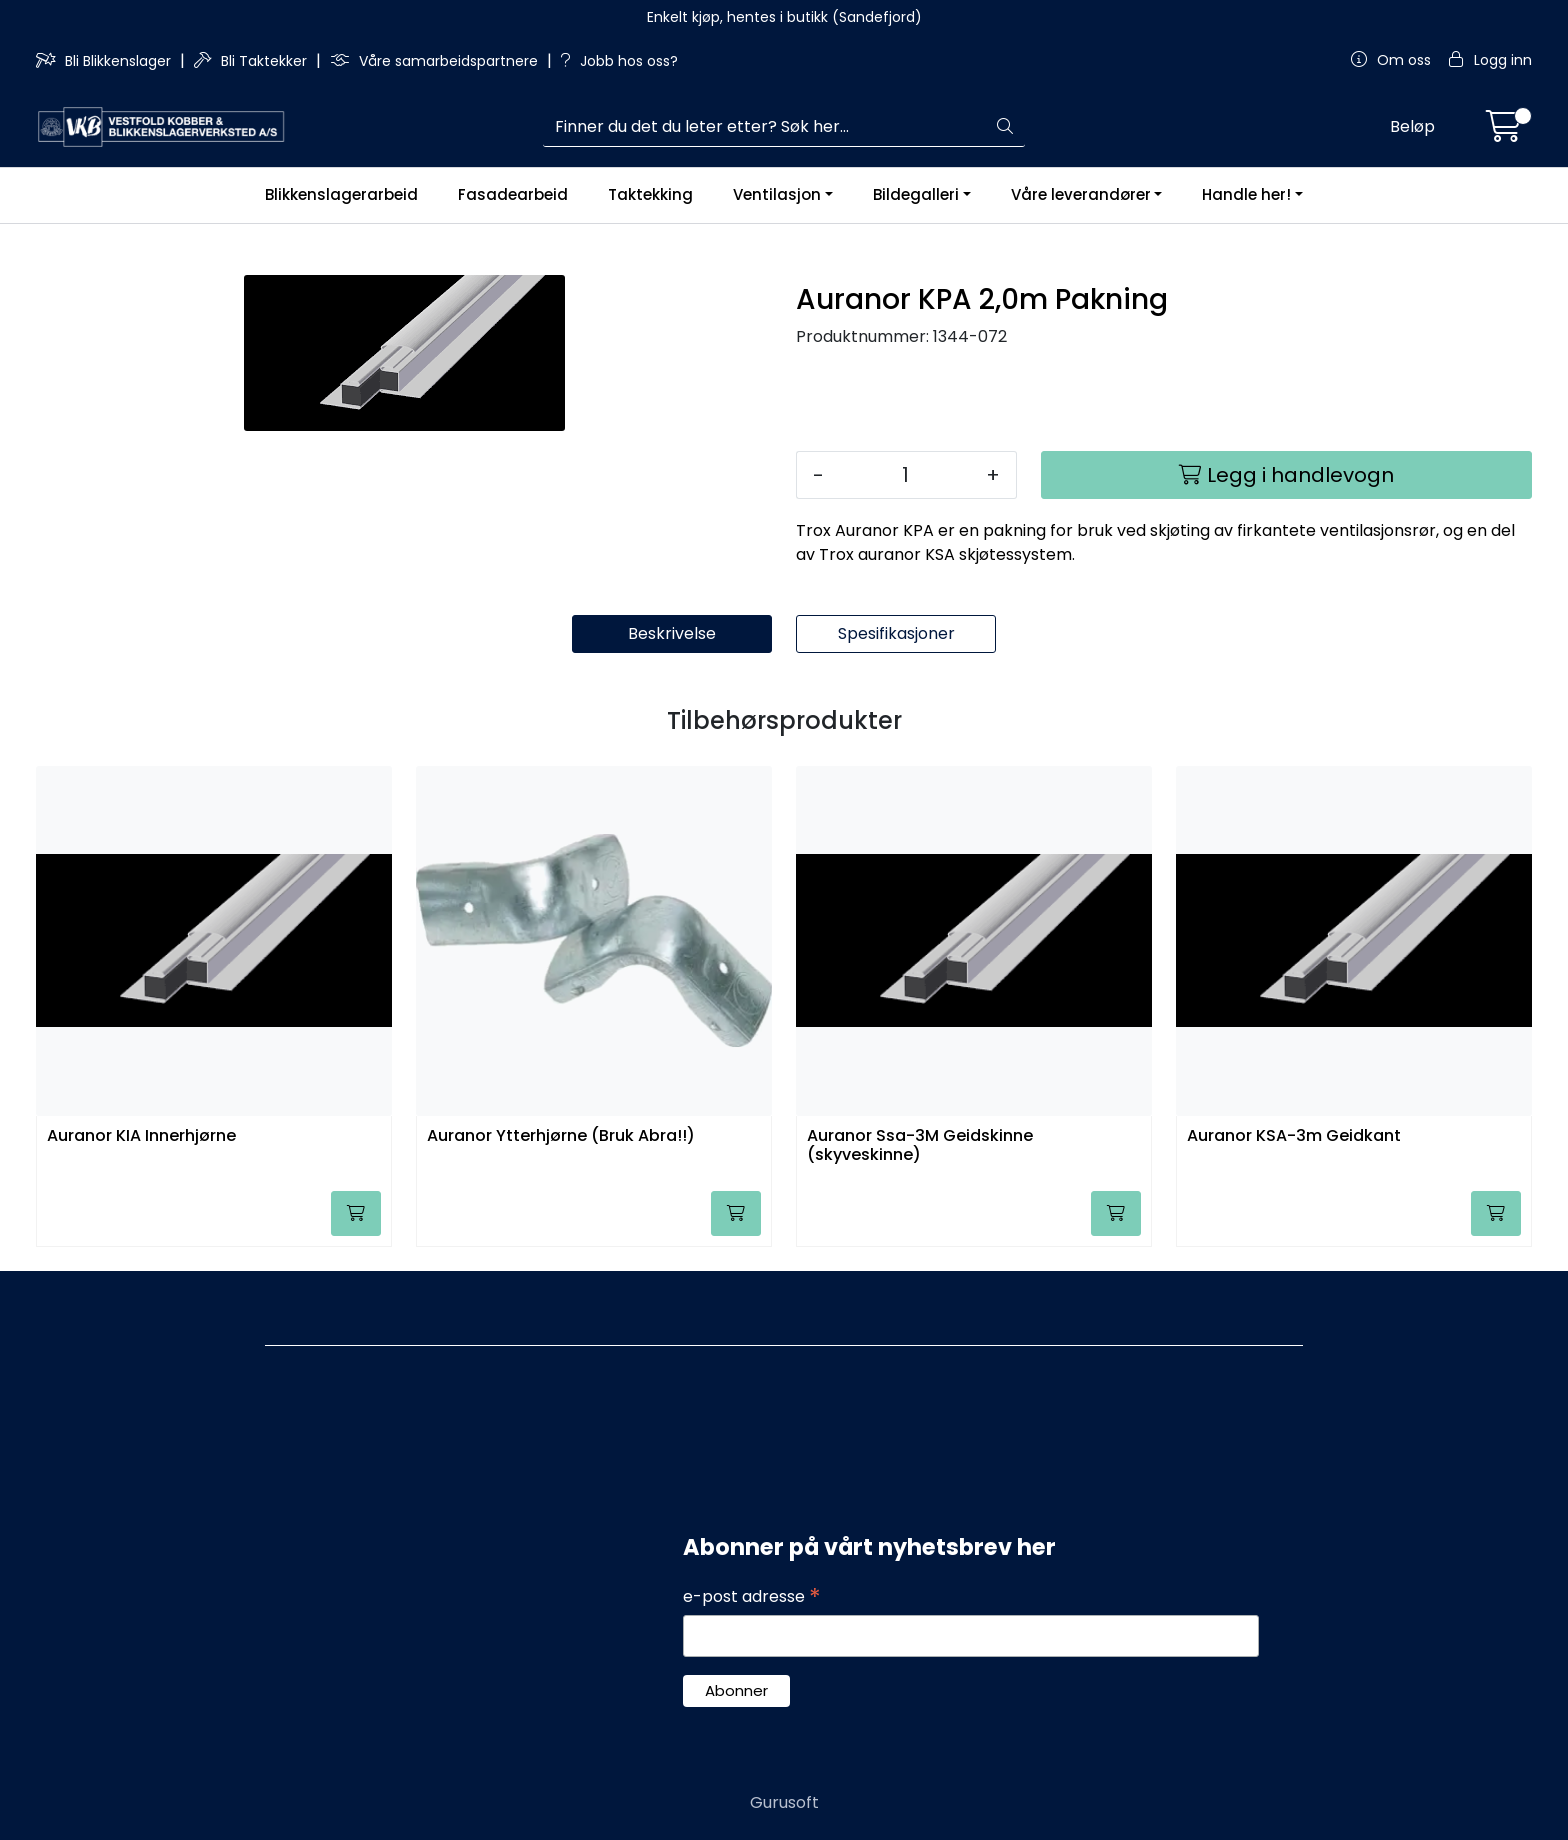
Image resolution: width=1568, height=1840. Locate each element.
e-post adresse (752, 1597)
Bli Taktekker (252, 61)
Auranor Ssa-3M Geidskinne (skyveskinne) (920, 1146)
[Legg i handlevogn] (1286, 475)
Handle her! (1246, 194)
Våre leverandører (1081, 194)
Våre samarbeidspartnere (436, 61)
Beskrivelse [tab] (672, 633)
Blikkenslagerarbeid (341, 194)
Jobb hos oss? (619, 61)
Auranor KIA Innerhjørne (141, 1136)
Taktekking (650, 194)
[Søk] (765, 127)
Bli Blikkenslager (105, 61)
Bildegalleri (916, 194)
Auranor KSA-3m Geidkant (1294, 1136)
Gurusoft (784, 1802)
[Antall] (905, 475)
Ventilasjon (777, 194)
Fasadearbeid (513, 194)
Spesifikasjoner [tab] (896, 633)
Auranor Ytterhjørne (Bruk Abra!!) (561, 1136)
